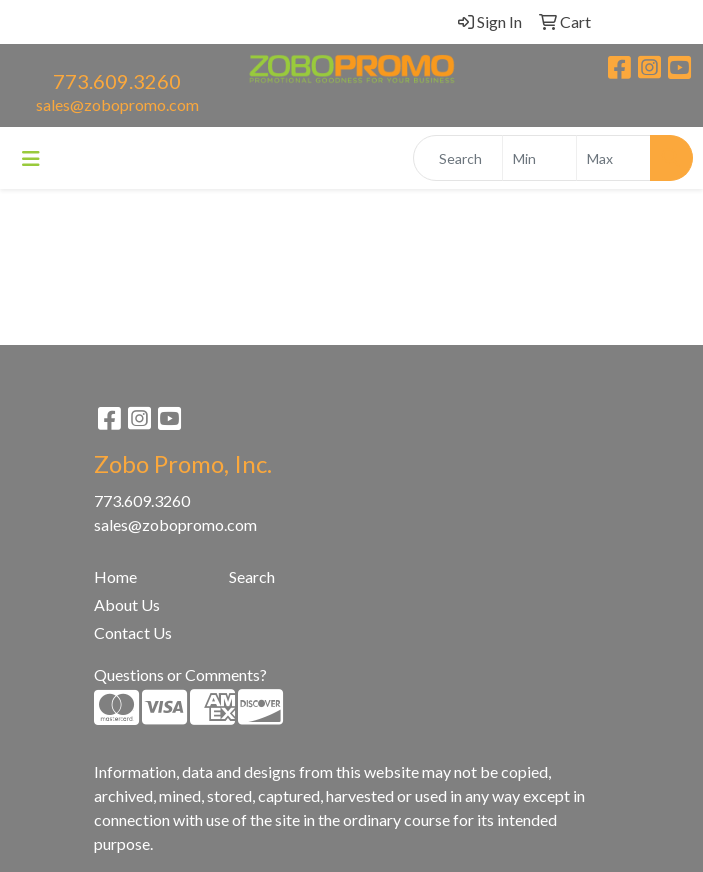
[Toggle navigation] (31, 158)
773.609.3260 (117, 81)
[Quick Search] (458, 158)
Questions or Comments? (180, 674)
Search (252, 576)
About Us (127, 604)
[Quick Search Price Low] (539, 158)
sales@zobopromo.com (117, 104)
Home (115, 576)
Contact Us (133, 632)
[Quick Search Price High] (613, 158)
